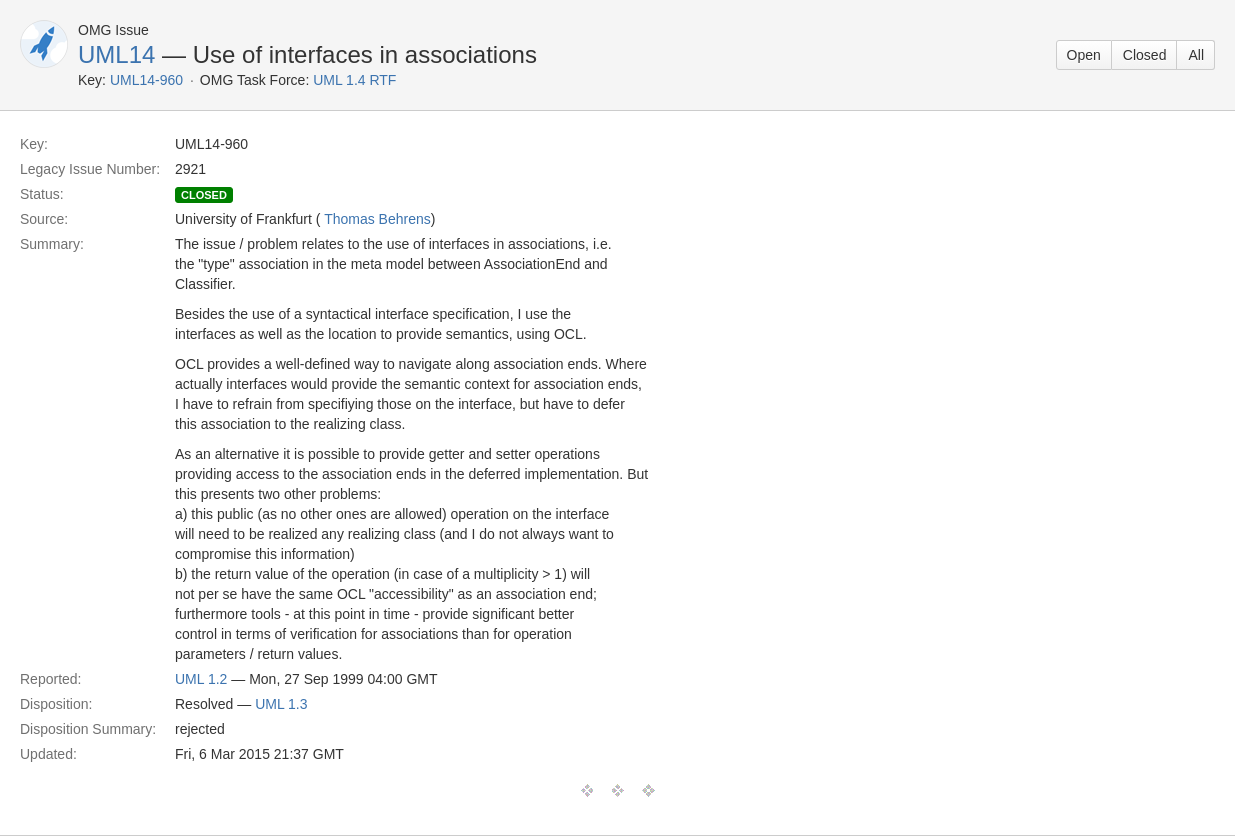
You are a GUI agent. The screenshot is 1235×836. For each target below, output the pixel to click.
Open (1084, 55)
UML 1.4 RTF (354, 80)
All (1196, 55)
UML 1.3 (281, 704)
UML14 (116, 54)
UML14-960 (146, 80)
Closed (1145, 55)
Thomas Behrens (377, 219)
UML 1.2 (201, 679)
